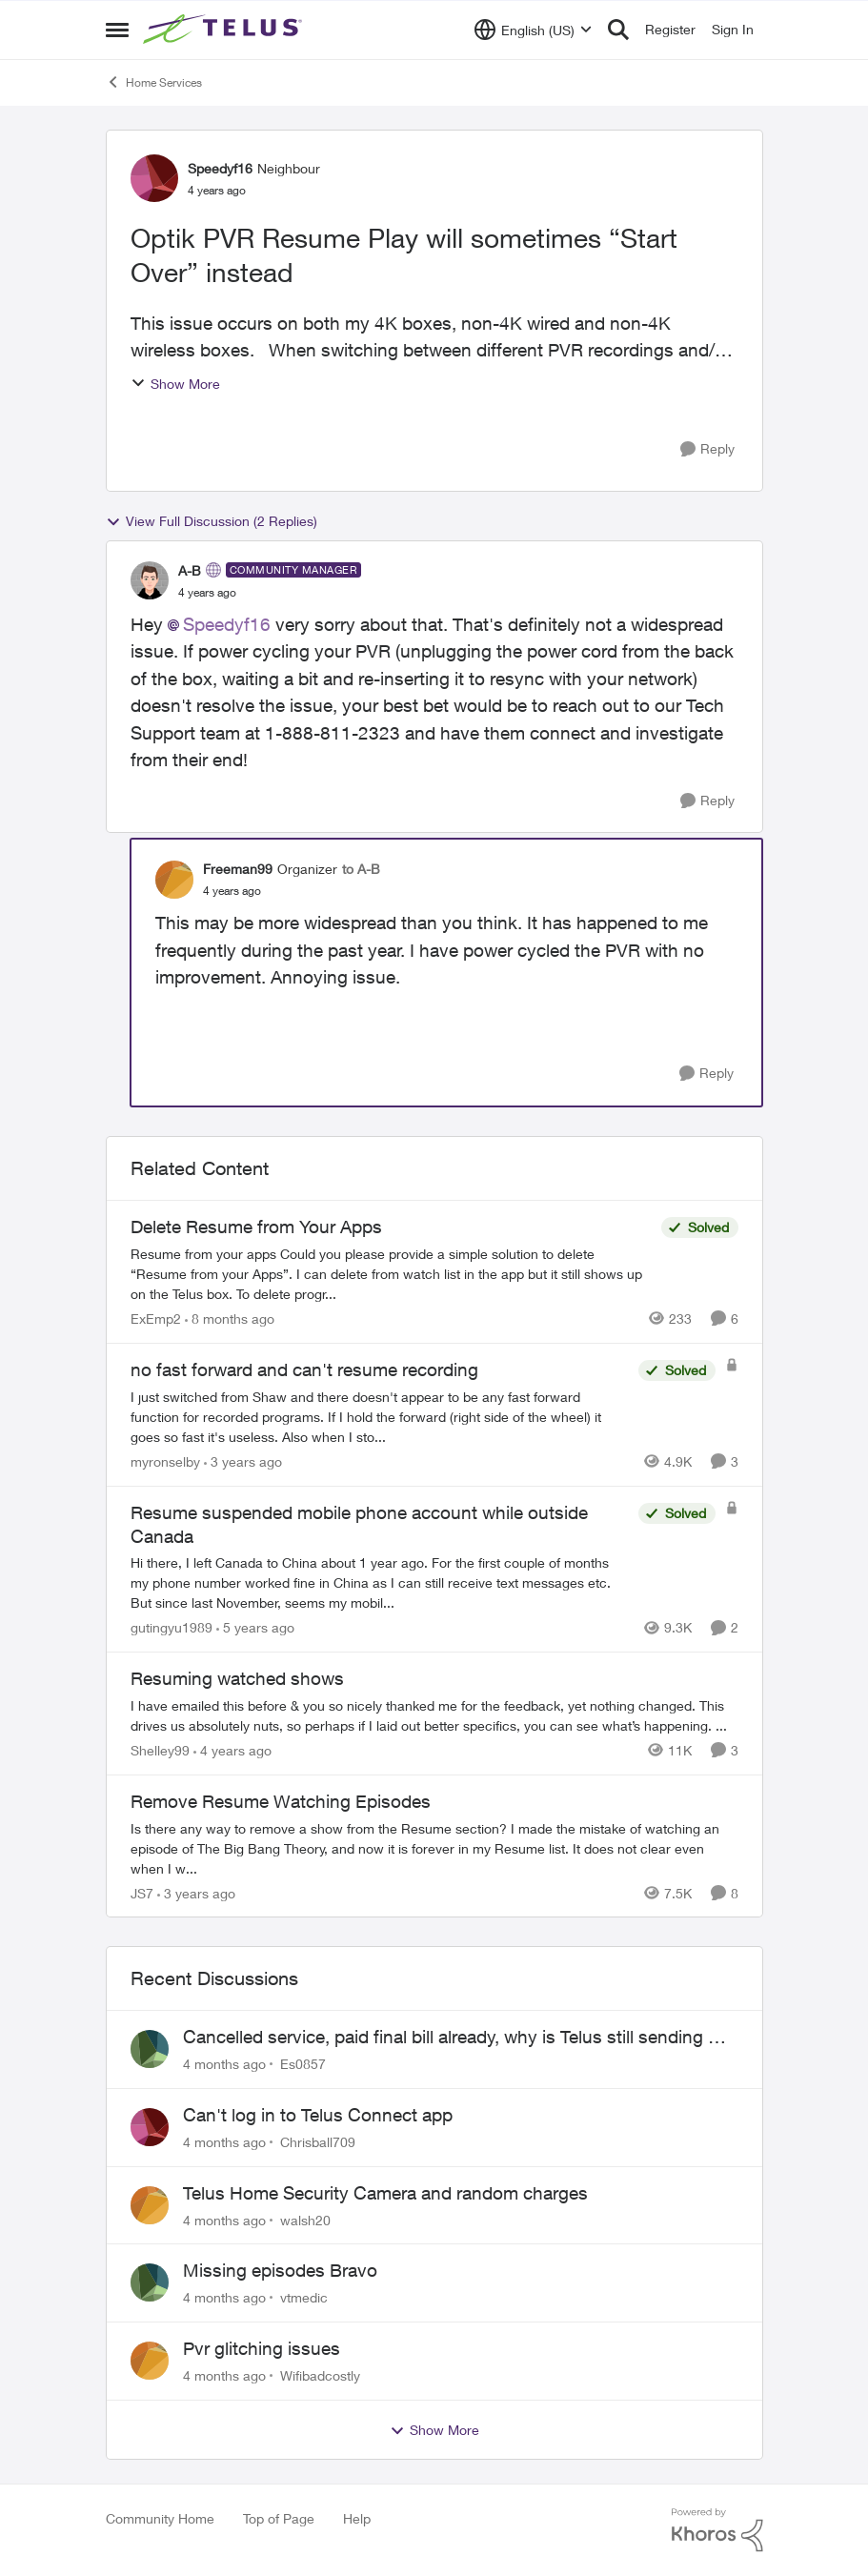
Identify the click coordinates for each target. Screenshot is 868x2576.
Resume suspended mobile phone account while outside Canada (359, 1524)
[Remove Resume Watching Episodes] (434, 1847)
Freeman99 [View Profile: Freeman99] (238, 869)
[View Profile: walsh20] (150, 2205)
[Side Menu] (117, 29)
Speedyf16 (227, 624)
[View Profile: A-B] (150, 580)
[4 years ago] (232, 1750)
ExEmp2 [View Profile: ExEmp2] (156, 1318)
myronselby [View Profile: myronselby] (165, 1461)
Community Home (160, 2518)
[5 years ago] (255, 1627)
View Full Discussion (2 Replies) (211, 521)
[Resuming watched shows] (434, 1715)
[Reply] (707, 449)
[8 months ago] (229, 1318)
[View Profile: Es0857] (150, 2049)
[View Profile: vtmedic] (150, 2282)
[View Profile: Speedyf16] (154, 178)
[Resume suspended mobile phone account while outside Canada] (380, 1582)
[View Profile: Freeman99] (174, 880)
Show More (175, 383)
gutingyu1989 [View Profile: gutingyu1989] (171, 1627)
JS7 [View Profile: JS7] (142, 1892)
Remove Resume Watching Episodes (281, 1801)
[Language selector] (533, 29)
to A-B (361, 869)
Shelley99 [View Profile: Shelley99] (160, 1750)
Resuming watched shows (237, 1678)
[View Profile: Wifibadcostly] (150, 2361)
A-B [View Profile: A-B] (189, 570)
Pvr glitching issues (261, 2348)
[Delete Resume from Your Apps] (391, 1274)
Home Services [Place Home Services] (154, 82)
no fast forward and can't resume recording (304, 1369)
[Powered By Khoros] (717, 2530)
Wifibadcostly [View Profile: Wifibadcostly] (320, 2375)
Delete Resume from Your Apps (256, 1226)
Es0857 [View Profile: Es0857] (303, 2064)
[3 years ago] (243, 1461)
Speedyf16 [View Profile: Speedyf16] (220, 168)
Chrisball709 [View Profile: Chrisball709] (317, 2142)
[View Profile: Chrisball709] (150, 2127)
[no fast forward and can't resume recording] (380, 1417)
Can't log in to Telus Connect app (318, 2114)
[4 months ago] (224, 2064)
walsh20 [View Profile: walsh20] (305, 2219)
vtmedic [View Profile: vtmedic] (304, 2297)
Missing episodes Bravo (280, 2270)
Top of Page (278, 2518)
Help (357, 2518)
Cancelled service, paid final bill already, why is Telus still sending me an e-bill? (458, 2037)
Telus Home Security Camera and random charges (385, 2192)
